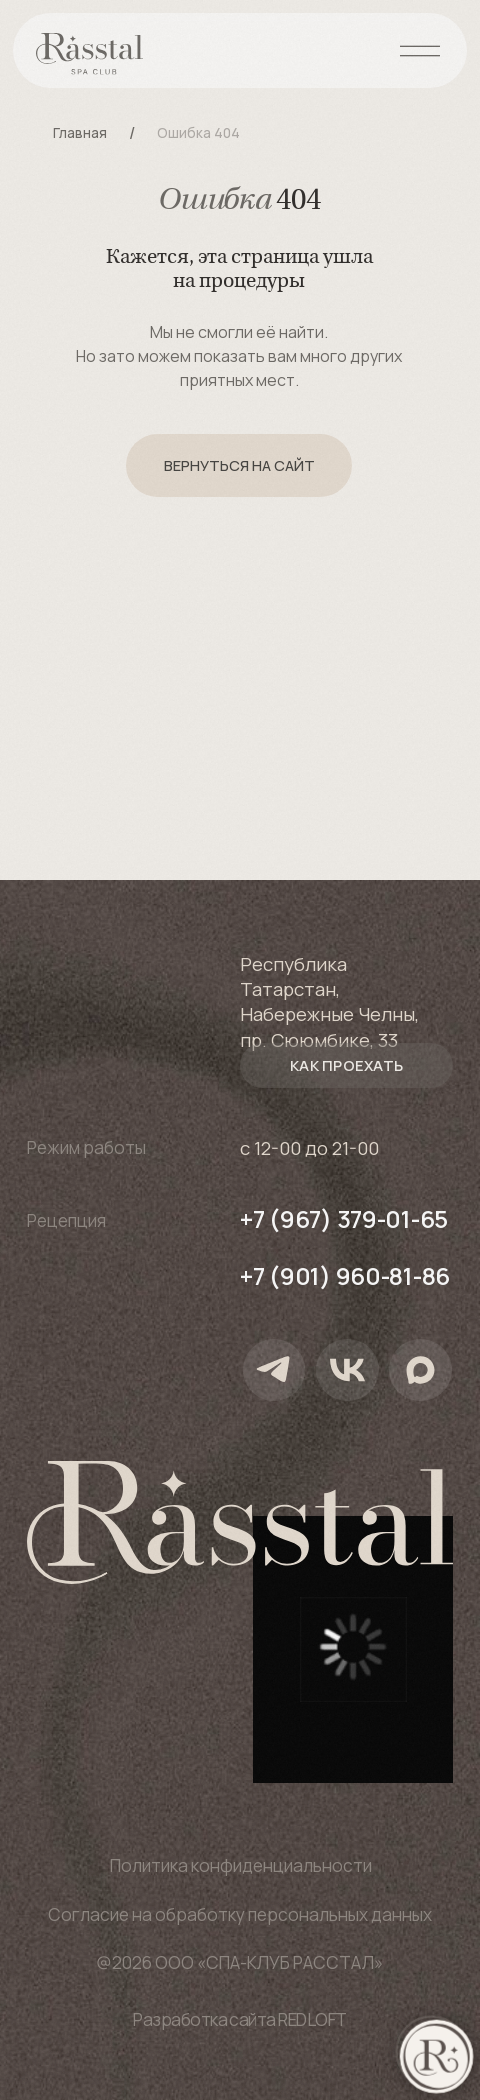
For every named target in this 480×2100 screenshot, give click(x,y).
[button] (346, 1065)
